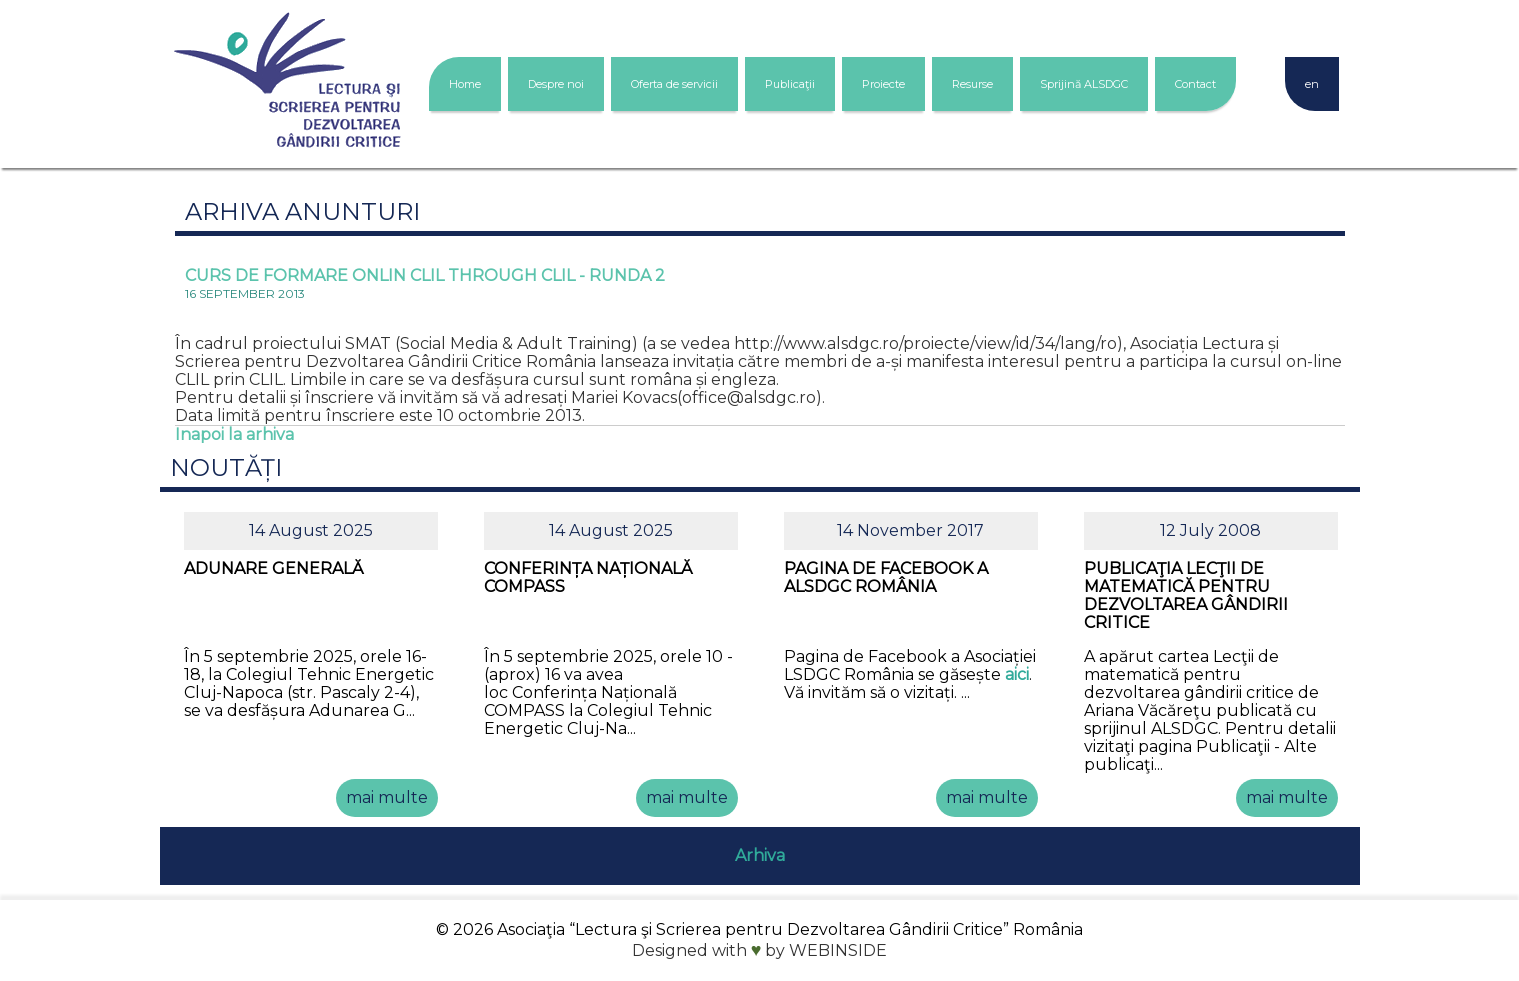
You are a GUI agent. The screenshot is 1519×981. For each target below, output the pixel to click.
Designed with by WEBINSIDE (760, 950)
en (1312, 84)
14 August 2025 (311, 530)
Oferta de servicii (674, 84)
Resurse (972, 84)
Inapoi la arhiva (234, 434)
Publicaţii (790, 84)
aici (1017, 674)
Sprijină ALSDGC (1084, 84)
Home (465, 84)
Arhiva (760, 855)
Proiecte (883, 84)
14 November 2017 (910, 530)
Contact (1195, 84)
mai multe (387, 797)
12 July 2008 (1210, 530)
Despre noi (556, 84)
